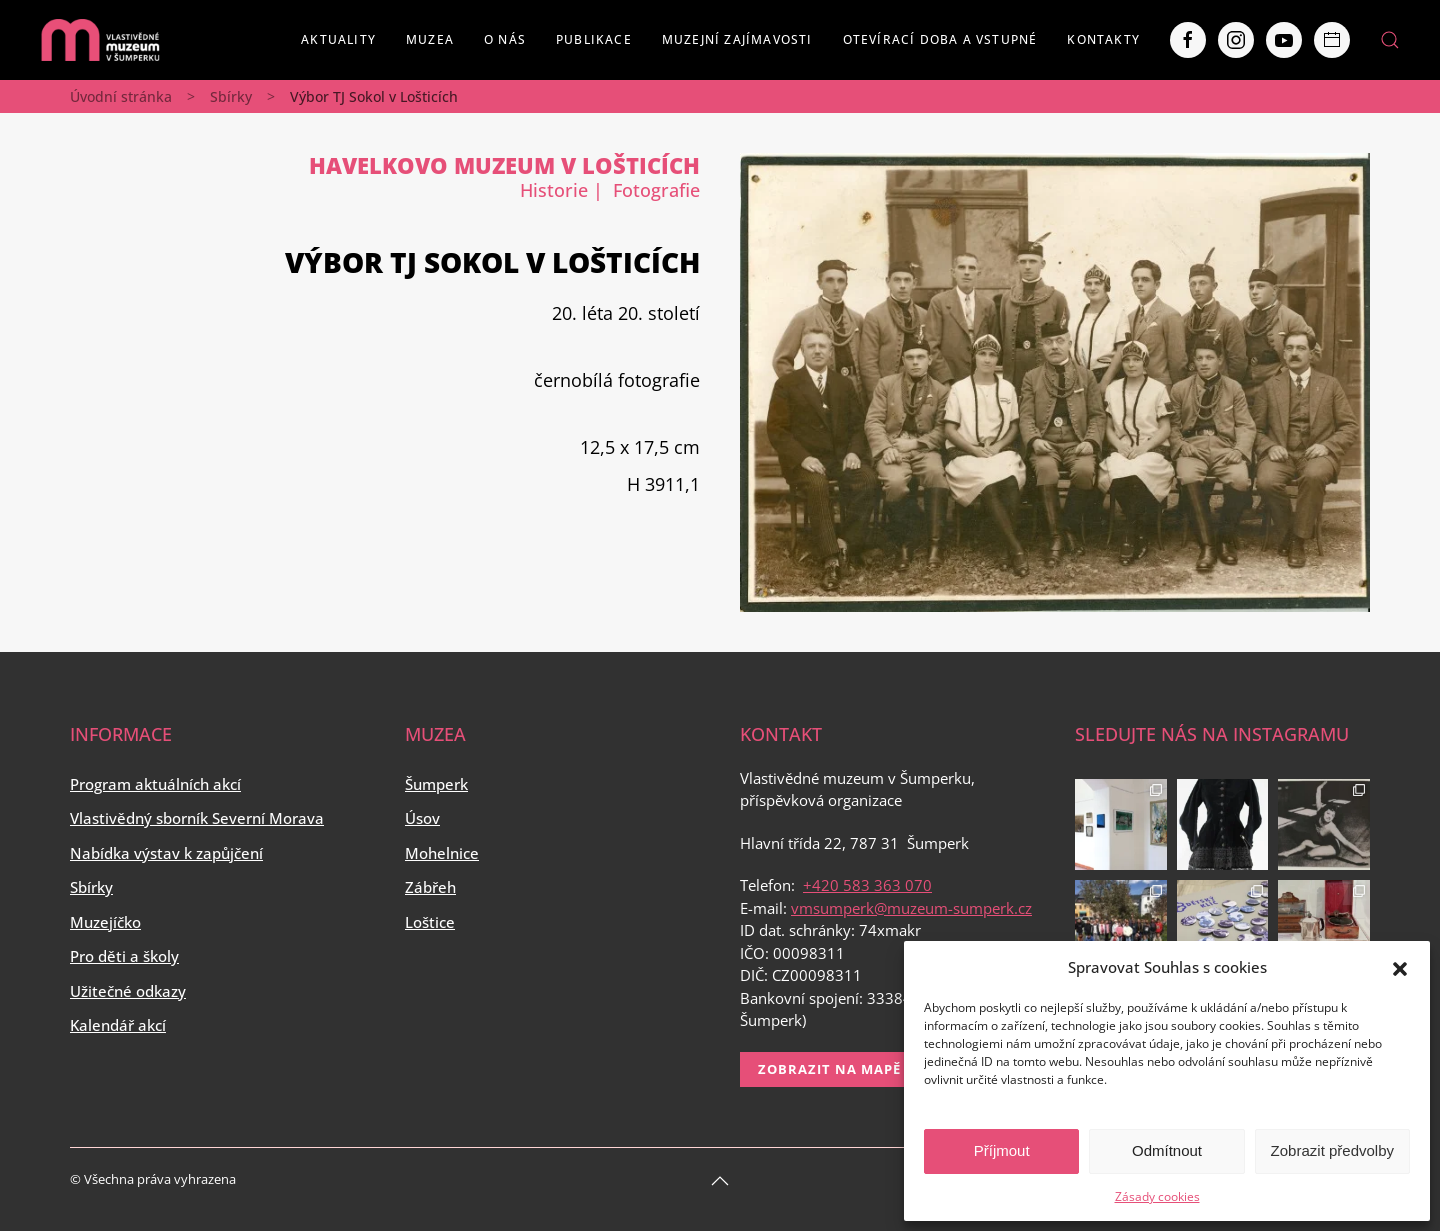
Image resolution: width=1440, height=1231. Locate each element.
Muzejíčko (105, 922)
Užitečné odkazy (128, 991)
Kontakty (1103, 39)
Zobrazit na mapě (829, 1069)
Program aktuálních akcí (155, 784)
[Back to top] (720, 1181)
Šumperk (436, 784)
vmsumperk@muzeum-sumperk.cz (911, 908)
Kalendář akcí (118, 1025)
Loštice (430, 922)
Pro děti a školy (124, 956)
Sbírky (231, 96)
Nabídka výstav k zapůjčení (166, 853)
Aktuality (338, 39)
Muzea (430, 39)
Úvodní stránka (121, 96)
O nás (505, 39)
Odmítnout (1167, 1150)
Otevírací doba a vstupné (940, 39)
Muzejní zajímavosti (737, 39)
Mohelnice (442, 853)
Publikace (594, 39)
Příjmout (1002, 1150)
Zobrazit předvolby (1332, 1150)
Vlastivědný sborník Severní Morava (197, 818)
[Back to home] (100, 40)
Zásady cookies (1157, 1196)
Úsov (422, 818)
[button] (1400, 967)
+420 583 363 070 (867, 885)
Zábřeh (430, 887)
